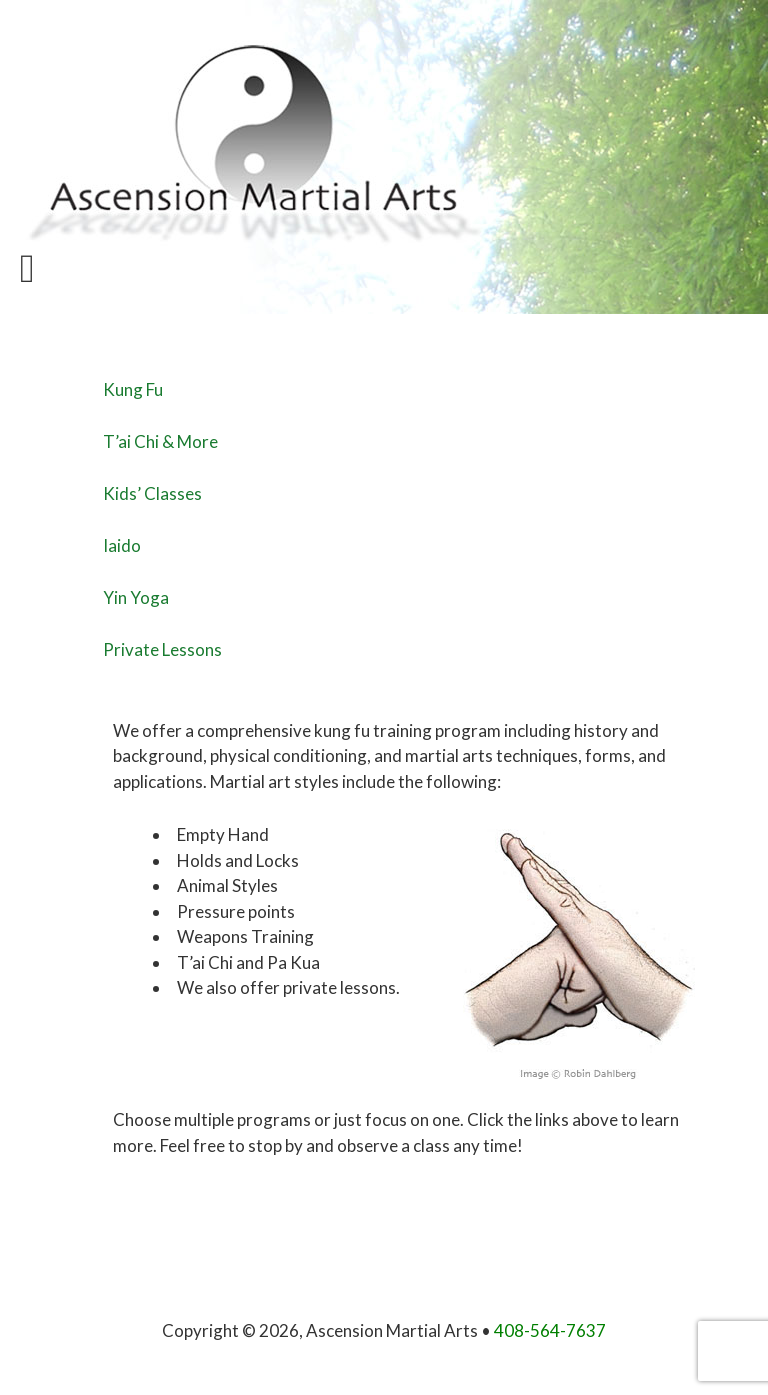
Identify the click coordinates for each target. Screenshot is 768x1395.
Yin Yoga (136, 597)
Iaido (122, 545)
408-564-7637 (550, 1330)
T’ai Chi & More (160, 441)
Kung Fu (133, 389)
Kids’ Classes (152, 493)
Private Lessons (162, 649)
